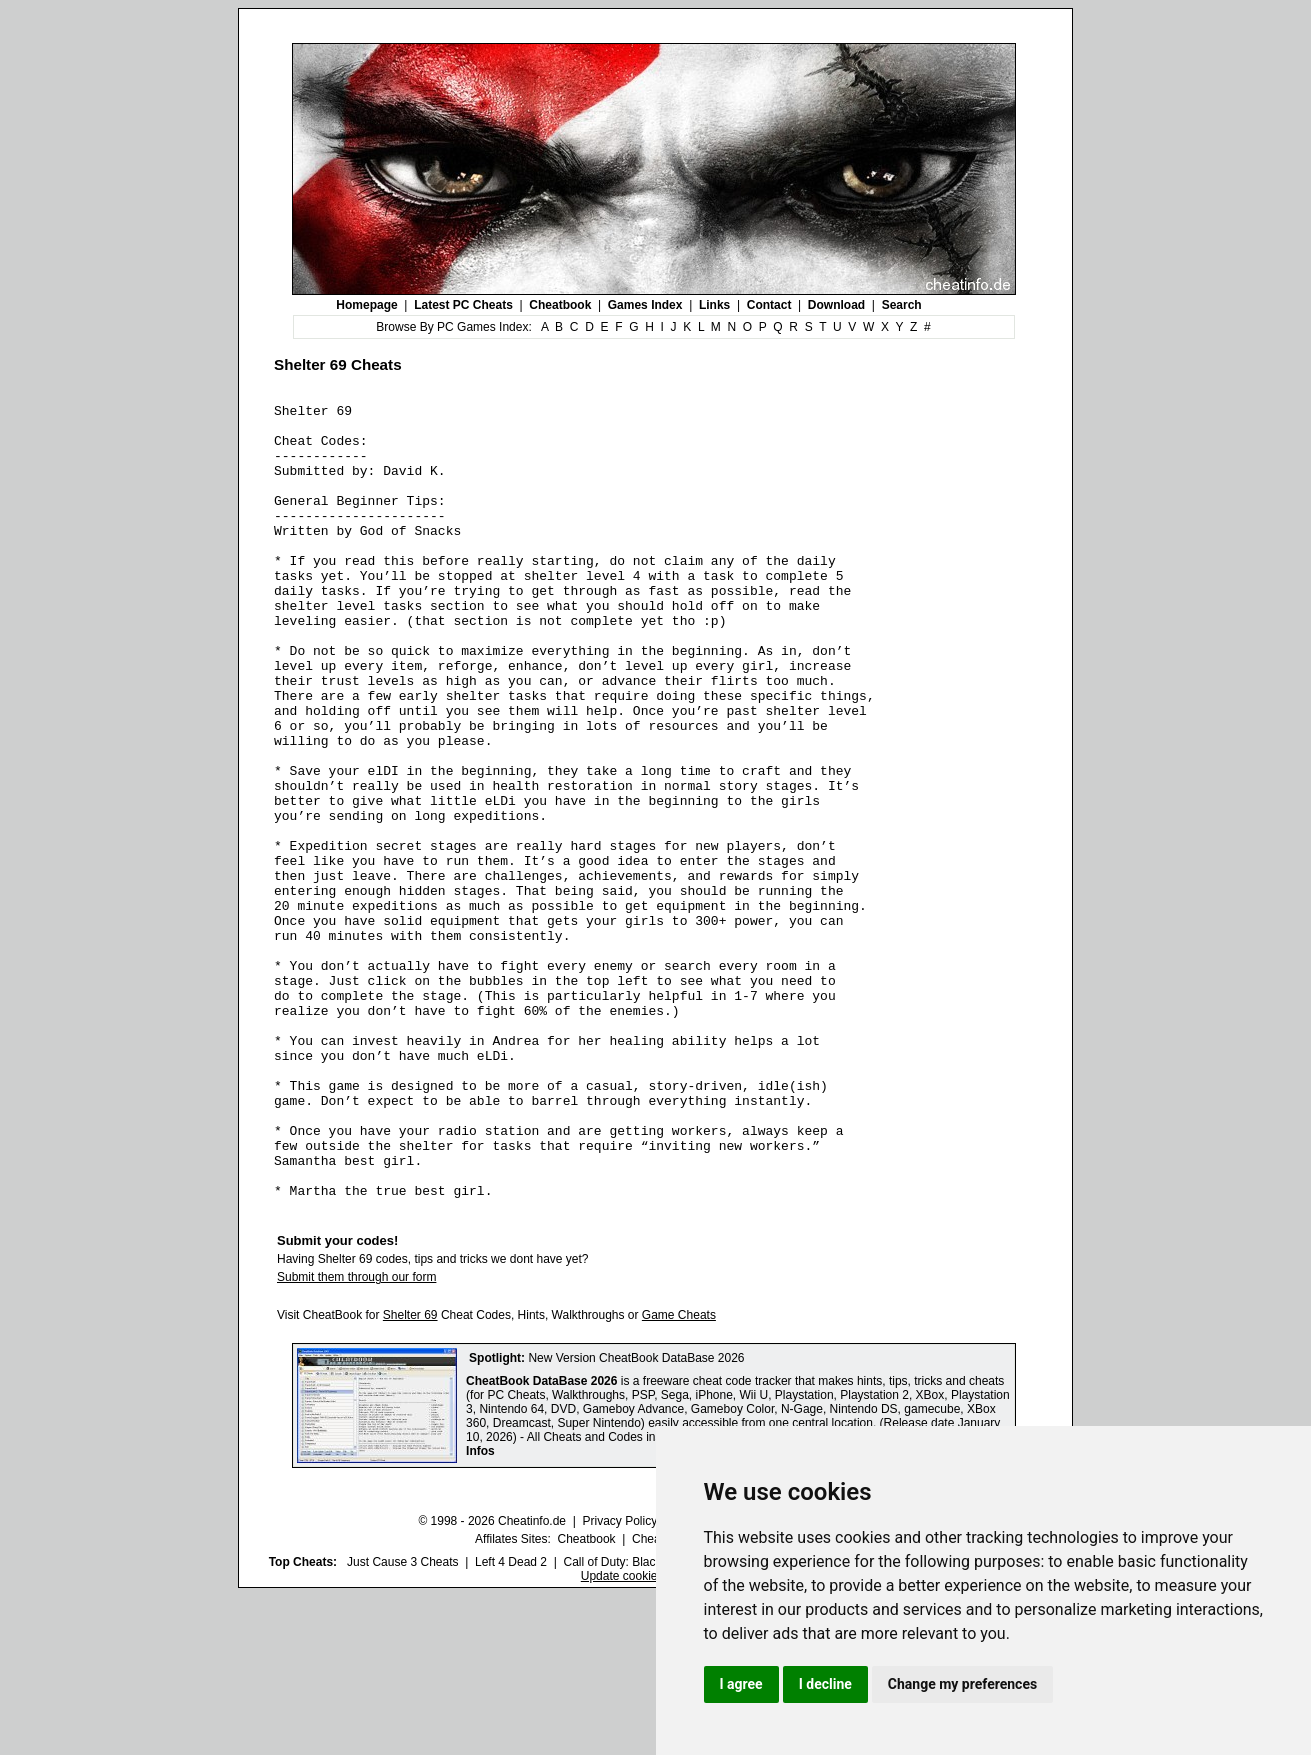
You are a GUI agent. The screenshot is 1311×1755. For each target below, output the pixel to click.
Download (836, 305)
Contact (769, 305)
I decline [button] (825, 1684)
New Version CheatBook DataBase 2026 (636, 1517)
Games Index (645, 305)
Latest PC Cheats (463, 305)
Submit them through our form (356, 1436)
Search (902, 305)
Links (714, 305)
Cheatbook (560, 305)
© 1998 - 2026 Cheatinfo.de (492, 1680)
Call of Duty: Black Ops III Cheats (652, 1721)
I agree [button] (741, 1684)
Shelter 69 (410, 1474)
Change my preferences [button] (962, 1684)
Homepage (366, 305)
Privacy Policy (619, 1680)
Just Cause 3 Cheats (402, 1721)
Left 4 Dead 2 (511, 1721)
